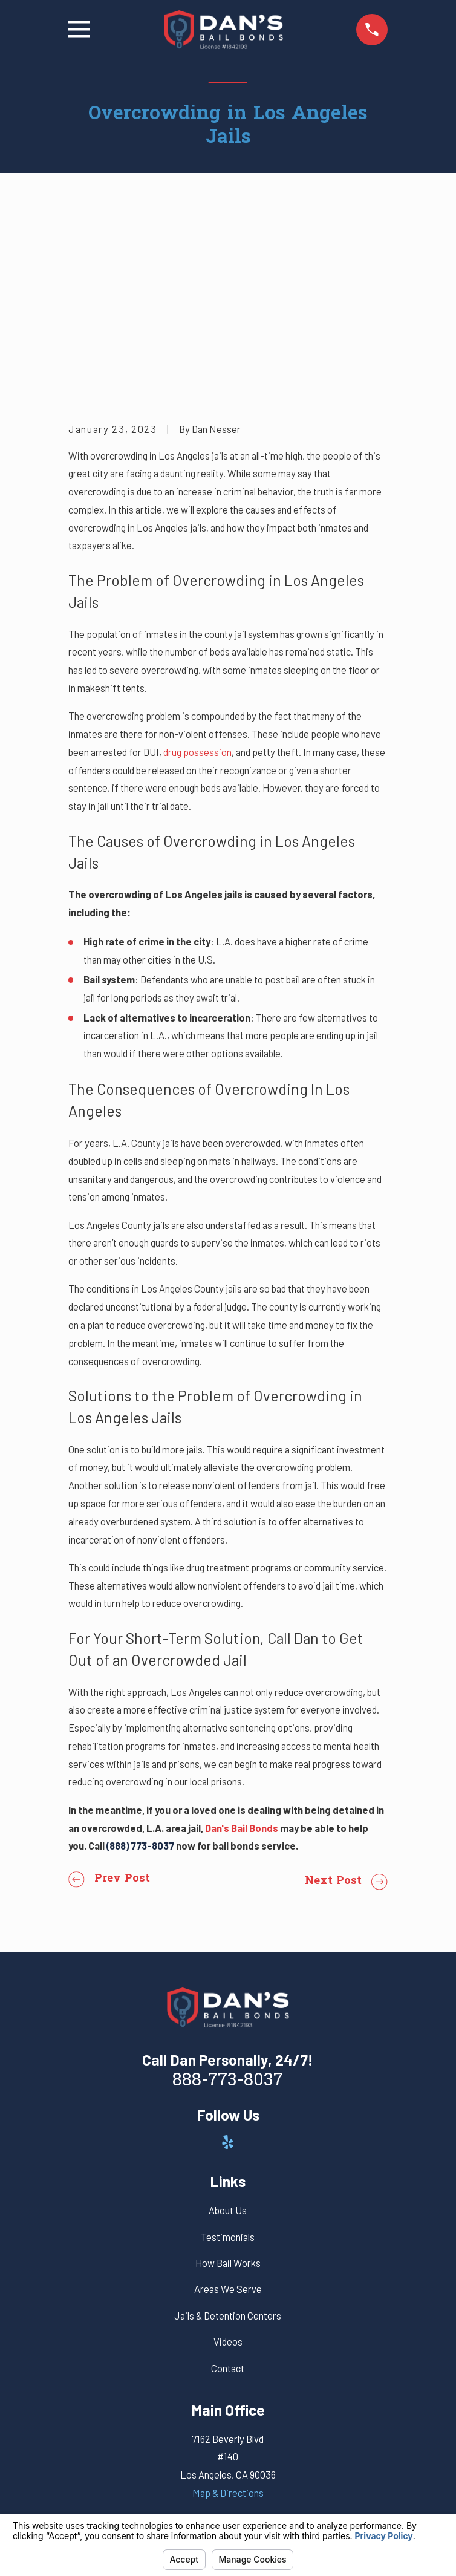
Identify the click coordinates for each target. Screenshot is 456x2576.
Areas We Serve (228, 2107)
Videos (228, 2159)
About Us (228, 2028)
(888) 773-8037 (140, 1663)
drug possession (197, 570)
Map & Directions (228, 2310)
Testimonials (228, 2055)
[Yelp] (228, 1960)
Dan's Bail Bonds (241, 1645)
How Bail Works (228, 2081)
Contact (227, 2186)
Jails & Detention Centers (227, 2133)
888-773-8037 (227, 1899)
